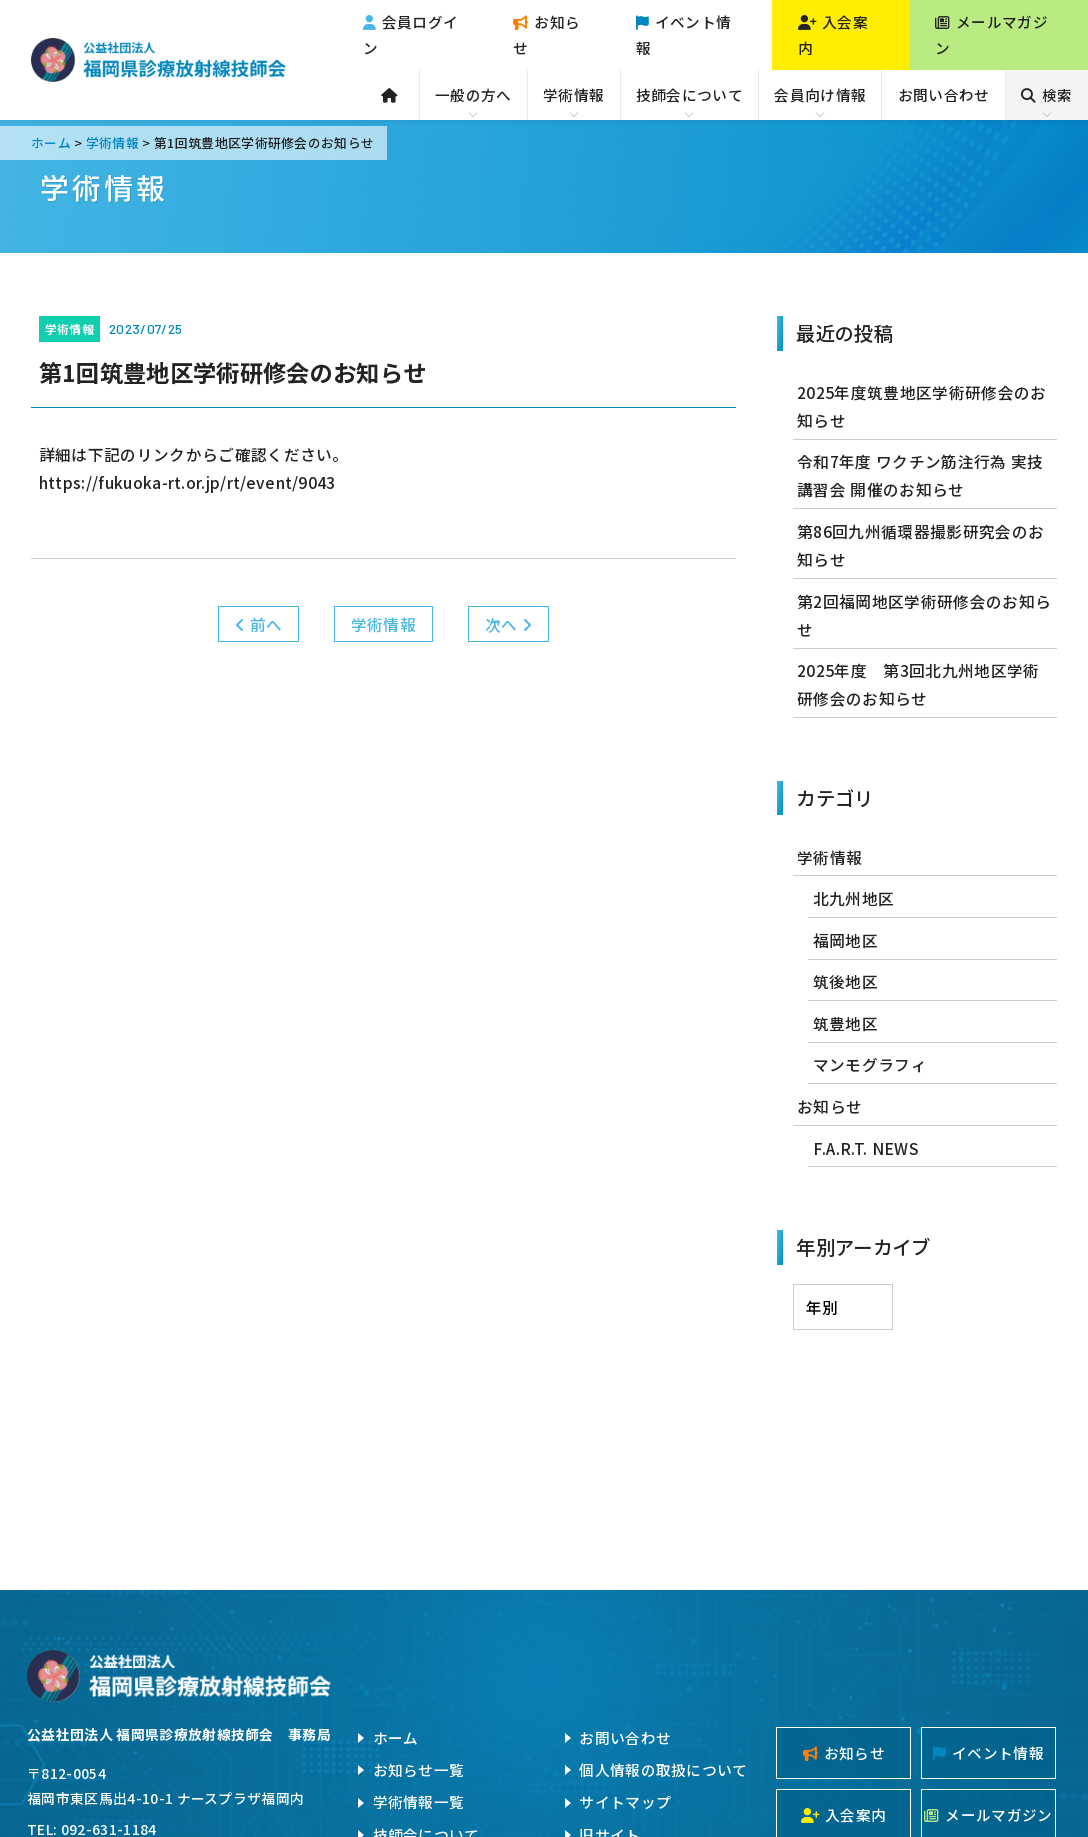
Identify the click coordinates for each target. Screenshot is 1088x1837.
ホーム (396, 1737)
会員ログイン (411, 34)
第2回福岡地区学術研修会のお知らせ (924, 615)
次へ (508, 624)
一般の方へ (473, 94)
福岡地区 (845, 940)
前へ (258, 624)
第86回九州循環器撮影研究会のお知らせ (920, 545)
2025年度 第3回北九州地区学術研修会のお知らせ (918, 684)
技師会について (689, 94)
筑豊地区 (845, 1023)
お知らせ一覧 (419, 1769)
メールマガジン (991, 34)
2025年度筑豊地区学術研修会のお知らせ (921, 406)
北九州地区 (854, 898)
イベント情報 (684, 34)
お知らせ (546, 34)
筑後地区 (845, 981)
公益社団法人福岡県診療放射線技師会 (158, 60)
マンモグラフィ (870, 1064)
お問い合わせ (944, 94)
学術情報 (573, 94)
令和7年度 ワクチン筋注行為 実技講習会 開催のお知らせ (920, 475)
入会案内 (833, 34)
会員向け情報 (820, 94)
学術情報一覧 (419, 1801)
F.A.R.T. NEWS (866, 1148)
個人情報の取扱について (663, 1769)
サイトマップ (625, 1801)
